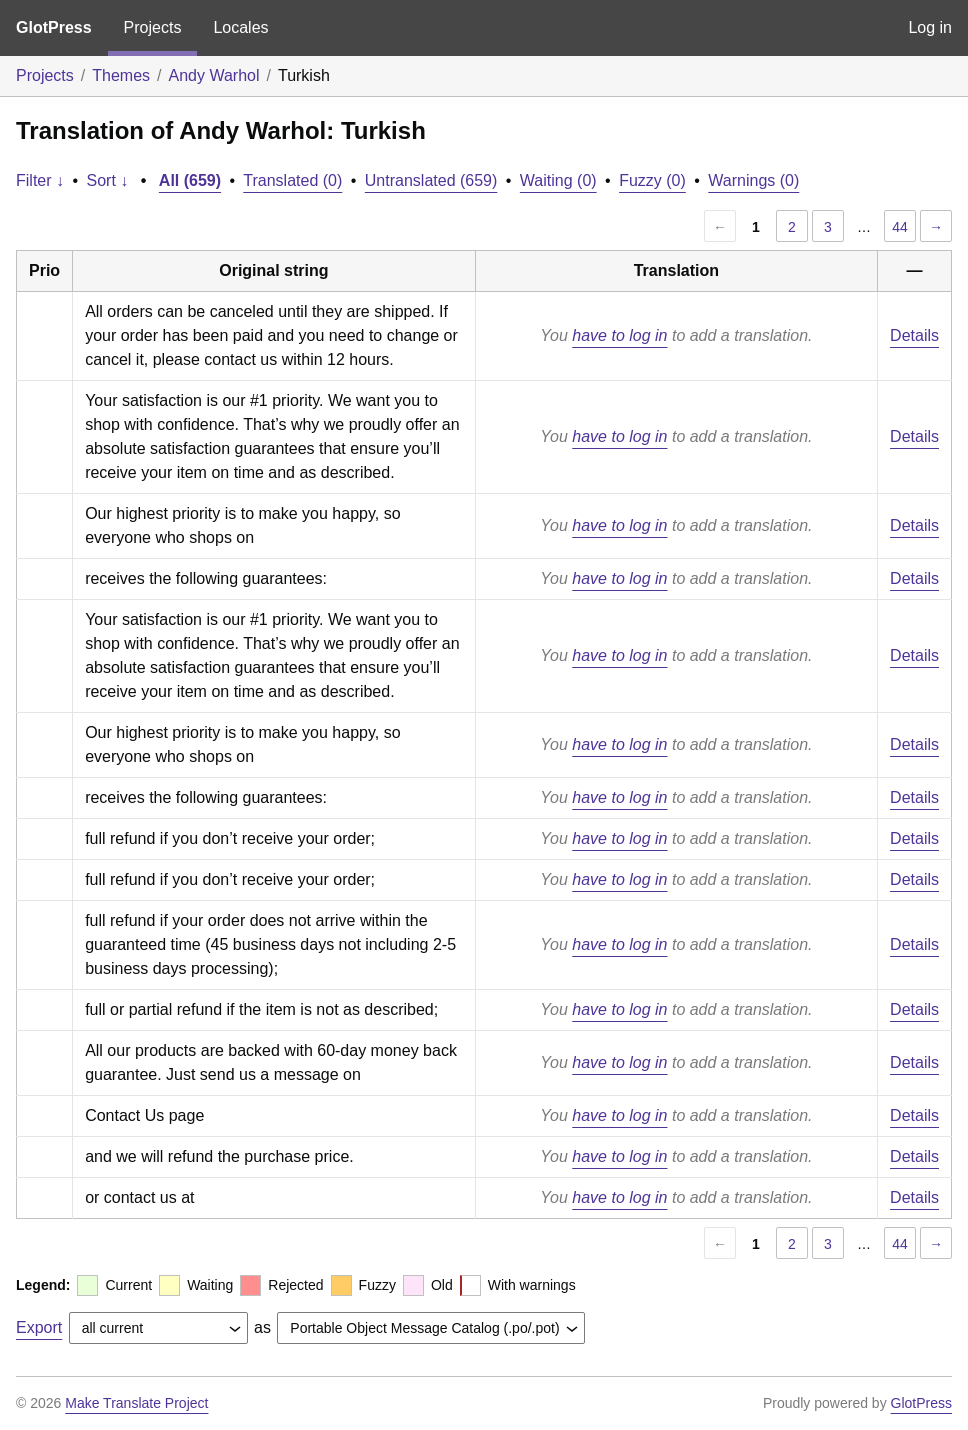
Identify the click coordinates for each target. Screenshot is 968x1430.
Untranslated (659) (431, 180)
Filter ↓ (40, 180)
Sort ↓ (108, 180)
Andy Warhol (214, 75)
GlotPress (54, 27)
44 (900, 227)
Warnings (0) (753, 180)
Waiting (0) (558, 180)
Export (39, 1327)
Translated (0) (292, 180)
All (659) (190, 180)
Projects (153, 27)
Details (914, 335)
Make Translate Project (136, 1403)
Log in (930, 27)
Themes (121, 75)
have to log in (619, 335)
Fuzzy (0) (652, 180)
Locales (240, 27)
